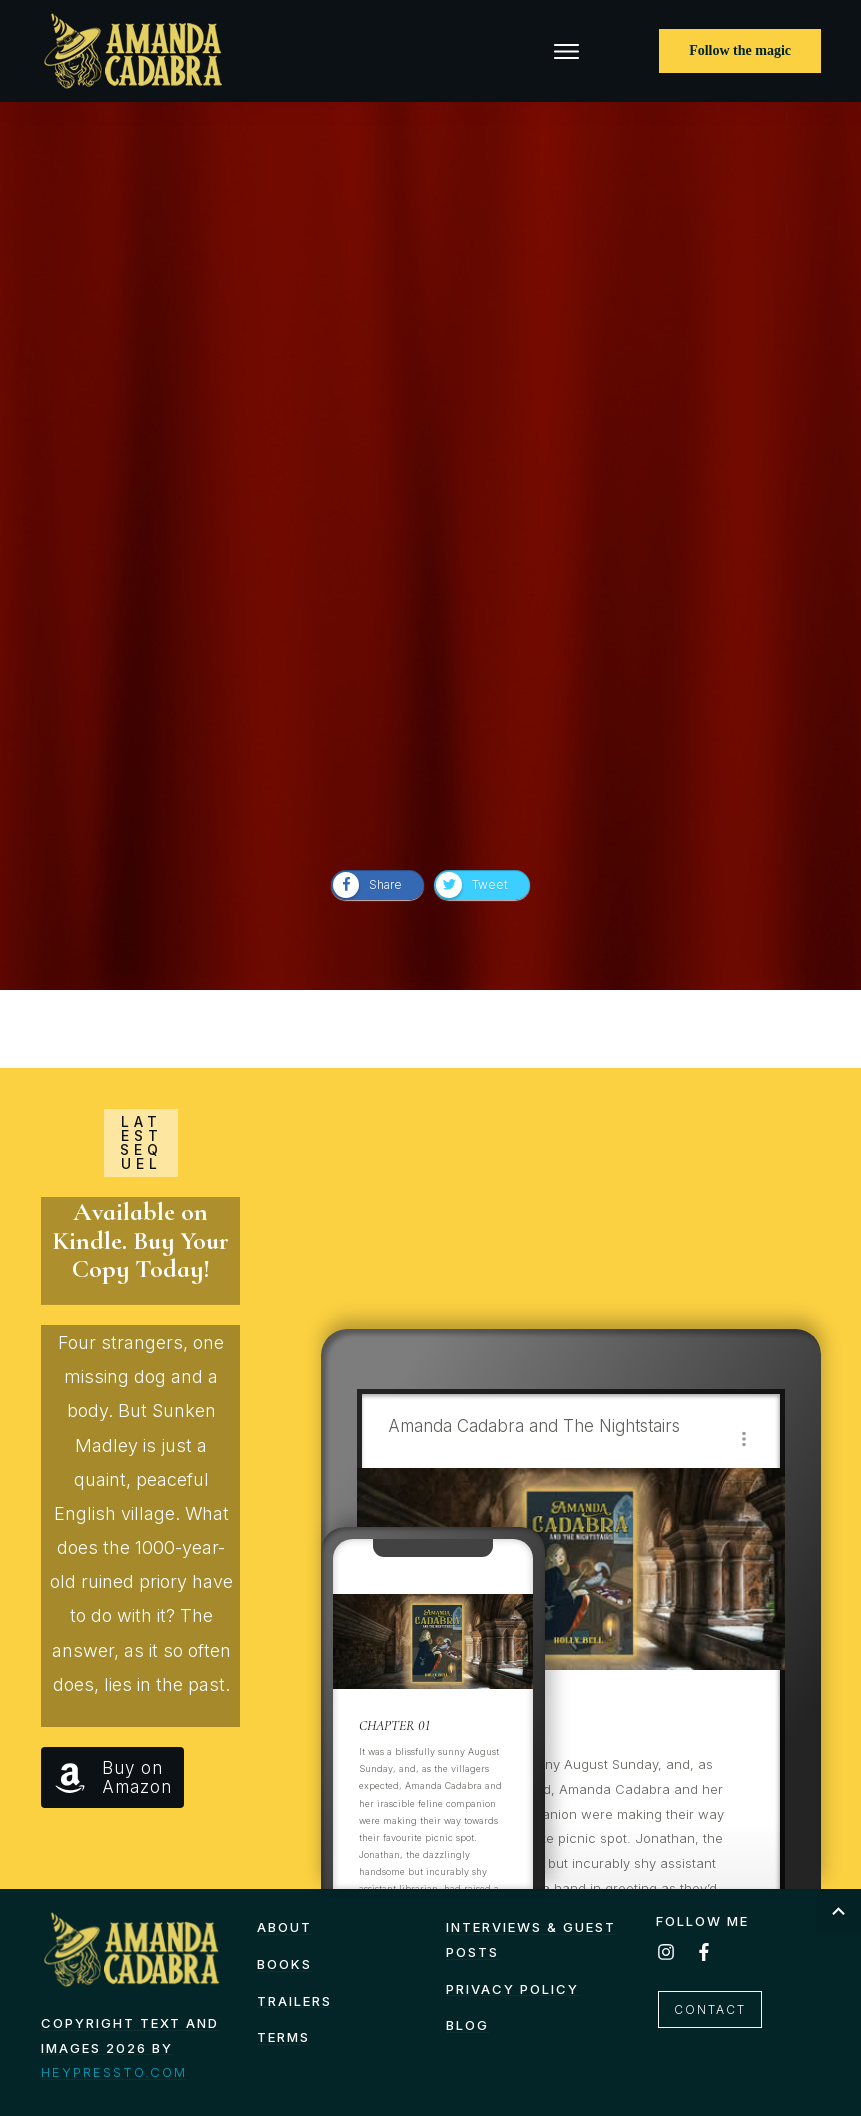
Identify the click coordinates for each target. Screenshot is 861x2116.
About (284, 1927)
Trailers (294, 2001)
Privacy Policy (512, 1989)
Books (284, 1964)
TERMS (283, 2037)
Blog (467, 2025)
